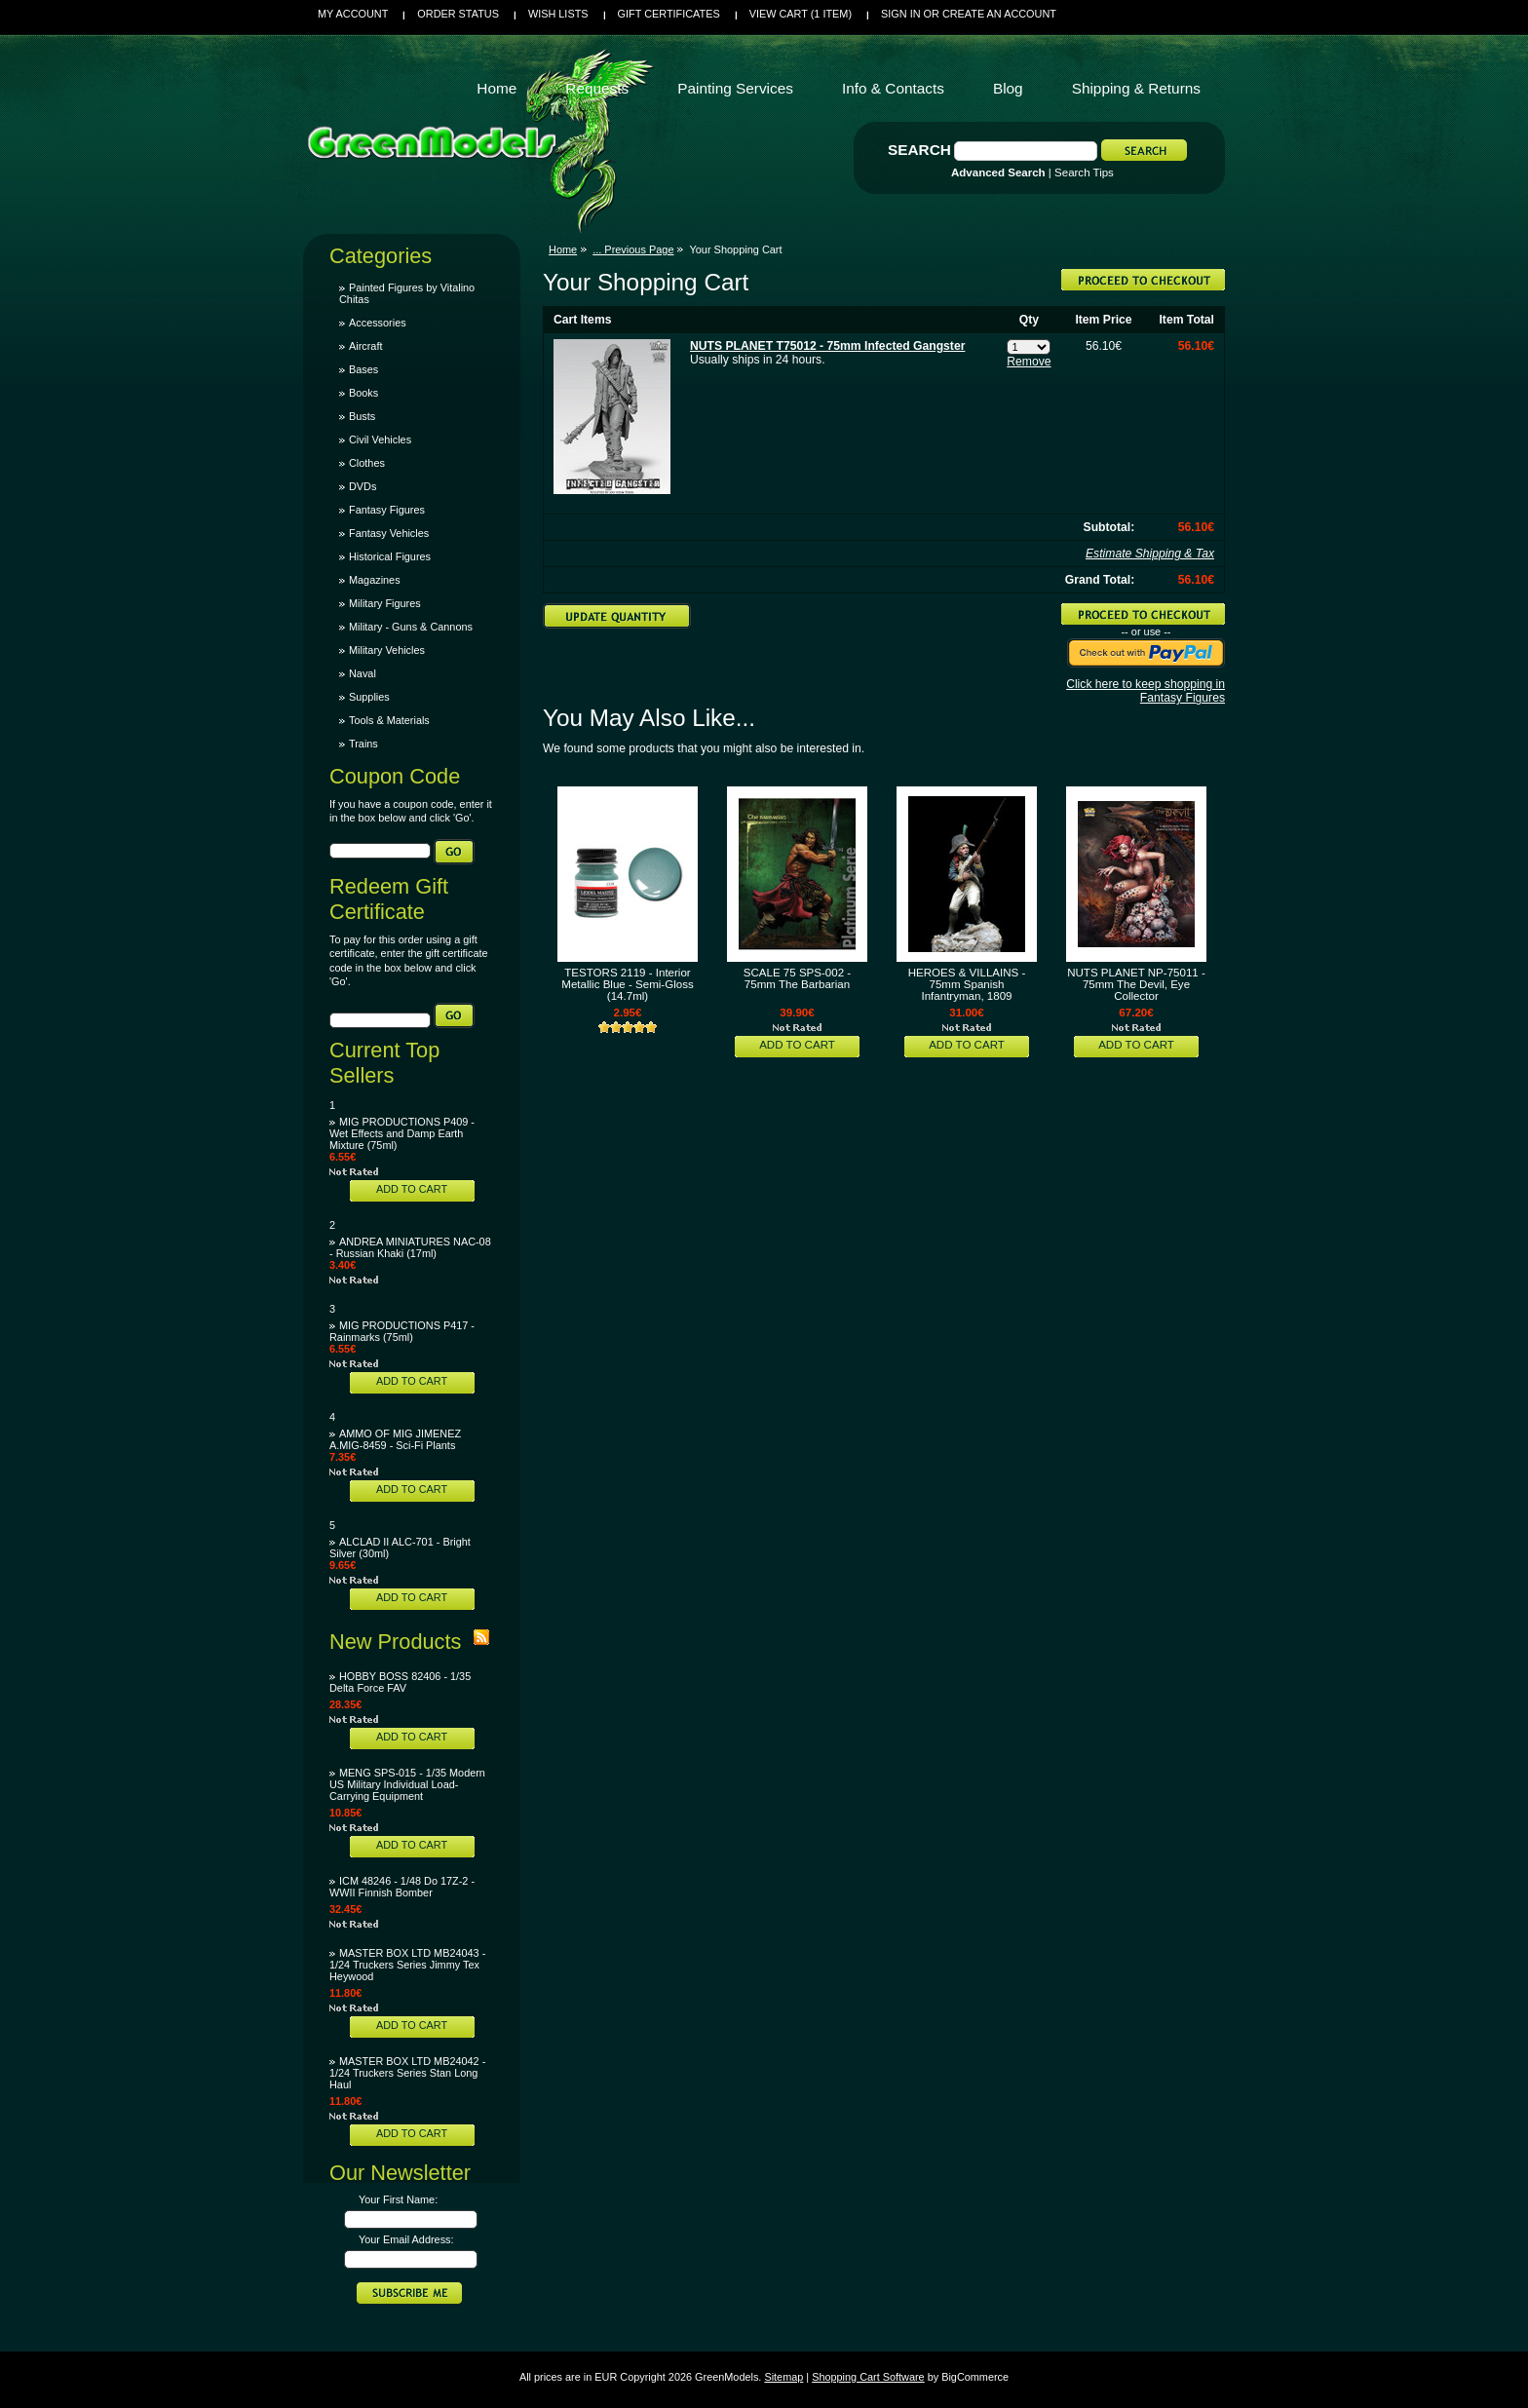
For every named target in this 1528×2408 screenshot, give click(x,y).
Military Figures (385, 603)
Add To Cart (411, 1189)
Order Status (458, 13)
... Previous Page (632, 249)
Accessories (377, 322)
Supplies (369, 697)
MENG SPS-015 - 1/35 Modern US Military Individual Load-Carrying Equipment (407, 1784)
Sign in (900, 13)
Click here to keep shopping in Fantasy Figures (1145, 691)
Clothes (367, 463)
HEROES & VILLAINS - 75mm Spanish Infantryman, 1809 (967, 984)
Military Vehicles (387, 650)
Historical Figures (390, 556)
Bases (363, 369)
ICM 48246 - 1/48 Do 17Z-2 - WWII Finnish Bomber (402, 1886)
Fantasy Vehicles (389, 533)
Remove (1028, 361)
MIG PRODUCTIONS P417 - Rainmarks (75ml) (402, 1331)
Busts (362, 416)
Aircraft (365, 346)
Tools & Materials (389, 720)
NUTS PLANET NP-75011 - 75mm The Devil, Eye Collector (1136, 984)
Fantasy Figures (387, 510)
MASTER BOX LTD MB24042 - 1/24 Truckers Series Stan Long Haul (407, 2072)
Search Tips (1084, 172)
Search (919, 149)
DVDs (362, 486)
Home (563, 249)
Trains (363, 743)
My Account (353, 13)
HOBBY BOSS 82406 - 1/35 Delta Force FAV (400, 1682)
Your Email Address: (406, 2239)
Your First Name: (398, 2199)
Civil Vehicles (380, 439)
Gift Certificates (669, 13)
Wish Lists (558, 13)
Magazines (375, 580)
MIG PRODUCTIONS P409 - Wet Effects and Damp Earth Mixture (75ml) (402, 1133)
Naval (362, 673)
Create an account (999, 13)
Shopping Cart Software (868, 2377)
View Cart (800, 13)
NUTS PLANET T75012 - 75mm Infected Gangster (827, 346)
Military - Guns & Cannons (411, 626)
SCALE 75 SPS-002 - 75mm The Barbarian (797, 978)
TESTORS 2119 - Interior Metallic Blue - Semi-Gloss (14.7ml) (627, 984)
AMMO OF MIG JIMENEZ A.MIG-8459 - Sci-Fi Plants (395, 1439)
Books (363, 393)
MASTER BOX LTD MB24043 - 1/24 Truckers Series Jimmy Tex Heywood (407, 1964)
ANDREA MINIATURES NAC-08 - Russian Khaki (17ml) (410, 1247)
